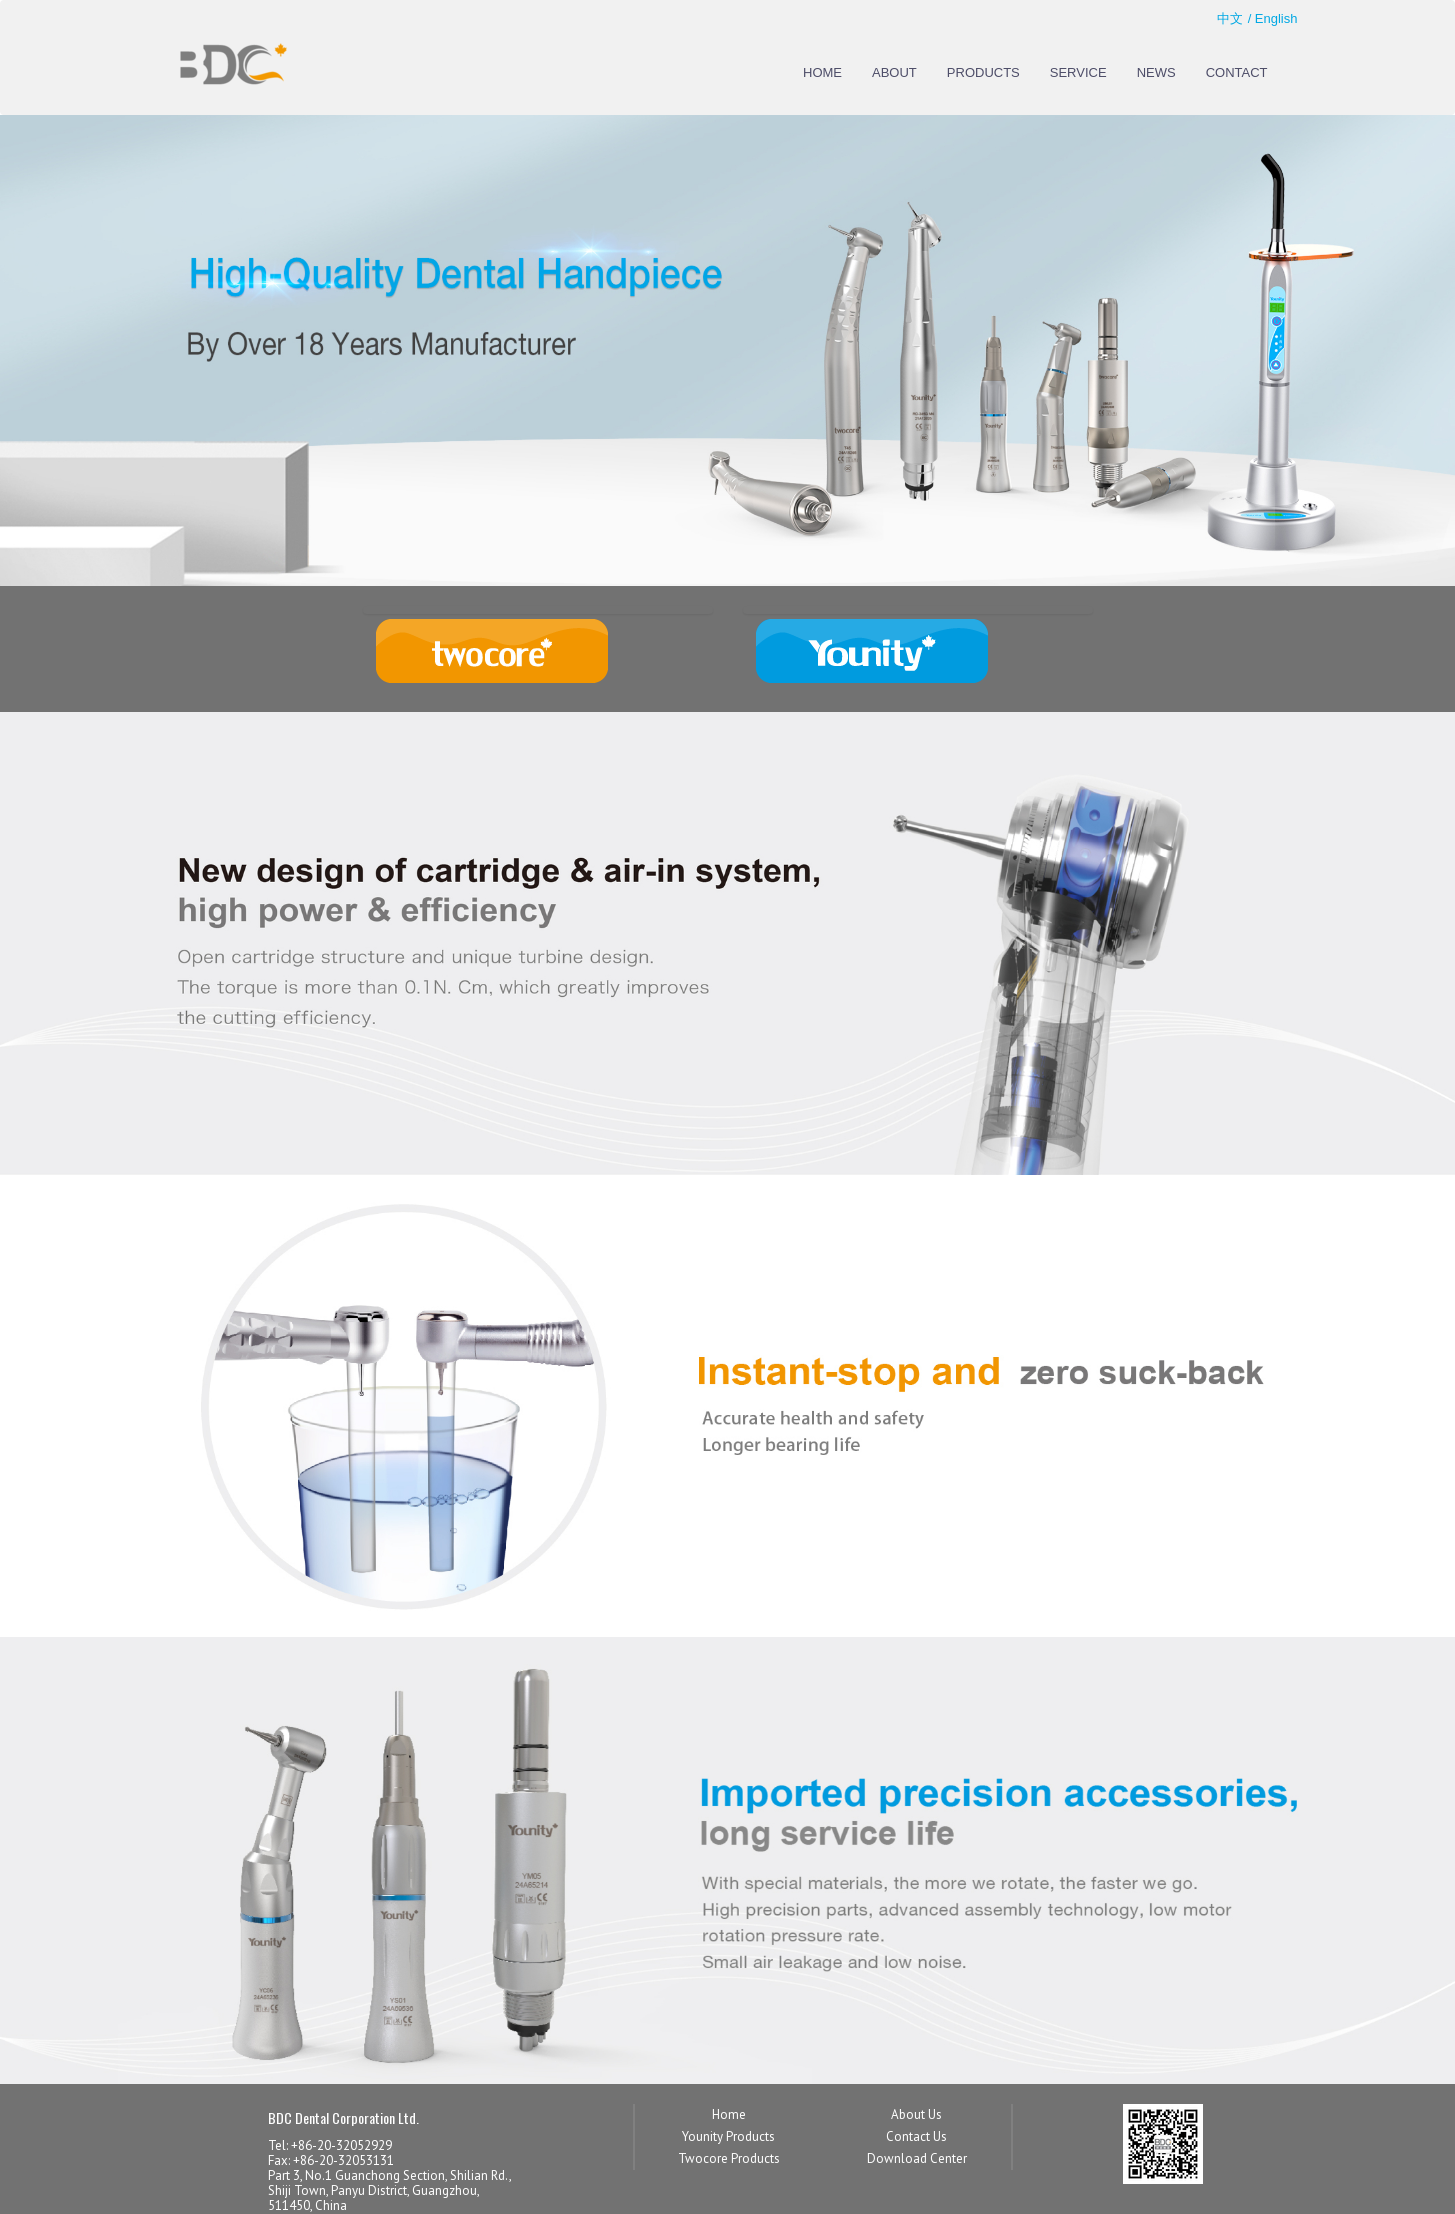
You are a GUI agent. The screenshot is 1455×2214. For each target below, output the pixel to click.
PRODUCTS (983, 72)
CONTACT (1237, 72)
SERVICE (1078, 72)
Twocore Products (729, 2158)
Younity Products (728, 2136)
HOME (822, 72)
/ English (1273, 18)
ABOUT (894, 72)
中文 (1230, 18)
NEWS (1156, 72)
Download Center (917, 2158)
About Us (916, 2114)
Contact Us (916, 2136)
